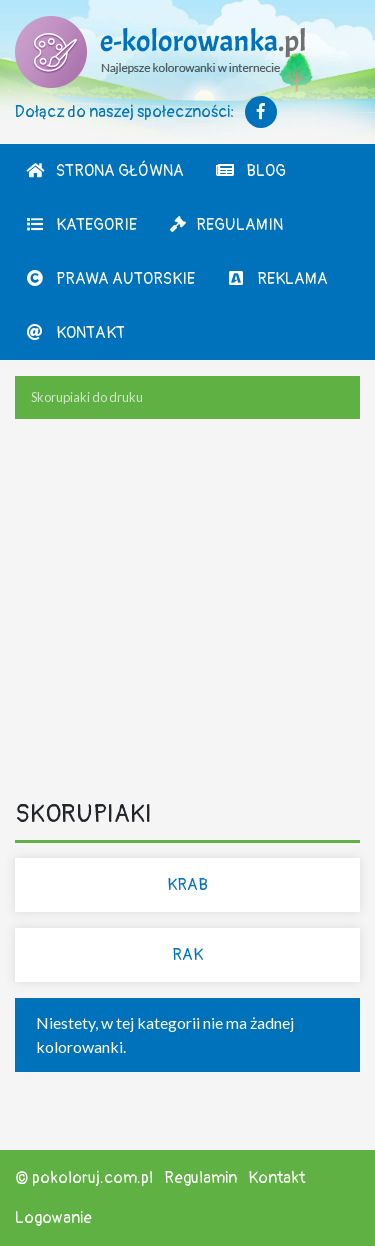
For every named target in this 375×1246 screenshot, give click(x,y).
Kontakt (75, 333)
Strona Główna (104, 171)
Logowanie (53, 1218)
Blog (250, 171)
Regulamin (225, 225)
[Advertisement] (187, 612)
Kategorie (81, 225)
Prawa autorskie (110, 279)
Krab (187, 885)
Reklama (277, 279)
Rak (187, 955)
